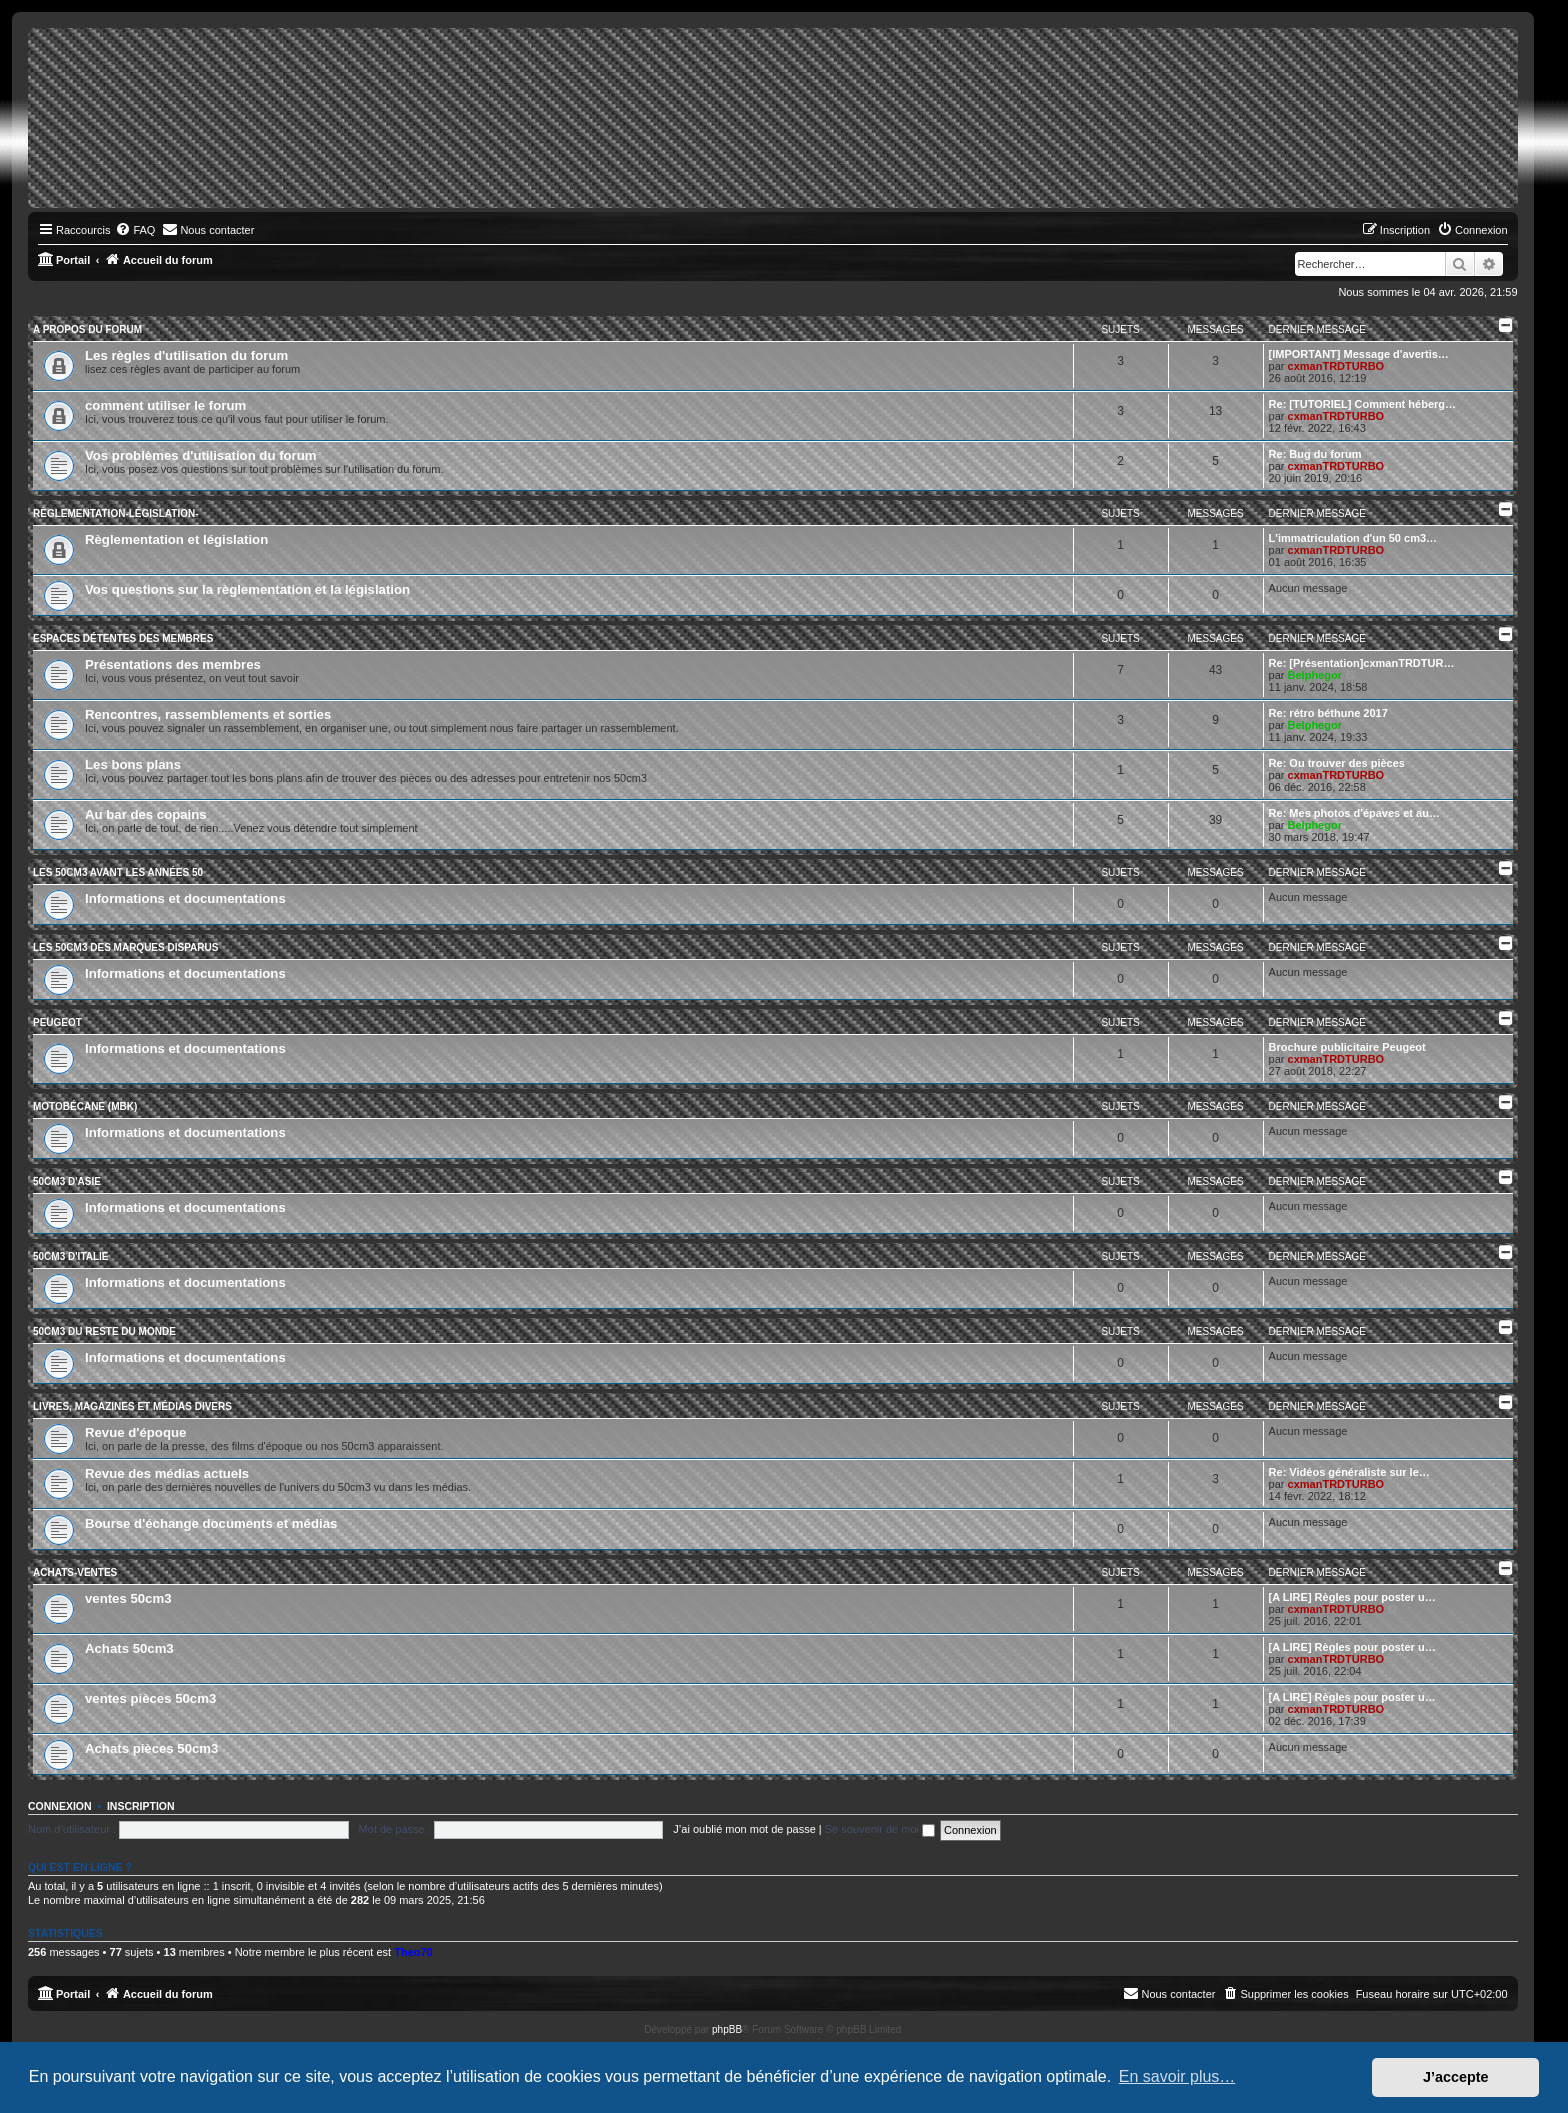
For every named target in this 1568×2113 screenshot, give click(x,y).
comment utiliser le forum (165, 405)
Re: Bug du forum (1315, 454)
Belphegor (1315, 675)
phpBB (727, 2029)
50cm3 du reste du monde (104, 1331)
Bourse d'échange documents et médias (211, 1523)
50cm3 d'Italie (71, 1256)
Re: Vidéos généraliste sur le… (1349, 1472)
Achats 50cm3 (129, 1648)
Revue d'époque (135, 1432)
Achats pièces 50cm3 (151, 1748)
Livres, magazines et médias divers (132, 1406)
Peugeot (57, 1022)
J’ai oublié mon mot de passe (744, 1829)
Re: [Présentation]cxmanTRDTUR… (1362, 663)
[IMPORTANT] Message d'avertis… (1359, 354)
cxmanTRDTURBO (1336, 366)
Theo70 (413, 1952)
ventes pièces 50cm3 (150, 1698)
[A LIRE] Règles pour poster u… (1352, 1597)
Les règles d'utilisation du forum (186, 355)
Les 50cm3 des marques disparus (125, 947)
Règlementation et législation (176, 539)
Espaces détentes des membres (123, 638)
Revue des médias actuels (167, 1473)
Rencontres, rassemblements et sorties (208, 714)
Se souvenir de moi (880, 1829)
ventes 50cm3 (128, 1598)
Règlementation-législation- (116, 513)
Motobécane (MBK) (85, 1106)
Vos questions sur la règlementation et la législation (247, 589)
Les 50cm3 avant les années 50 (118, 872)
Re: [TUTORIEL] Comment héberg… (1362, 404)
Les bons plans (133, 764)
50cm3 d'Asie (67, 1181)
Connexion (60, 1806)
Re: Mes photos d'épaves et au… (1354, 813)
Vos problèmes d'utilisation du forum (201, 455)
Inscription (141, 1806)
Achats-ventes (75, 1572)
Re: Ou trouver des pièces (1337, 763)
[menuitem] (135, 230)
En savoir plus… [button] (1177, 2076)
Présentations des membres (173, 664)
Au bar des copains (146, 814)
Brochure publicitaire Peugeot (1347, 1047)
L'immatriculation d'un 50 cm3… (1353, 538)
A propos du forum (87, 329)
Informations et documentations (185, 898)
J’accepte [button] (1456, 2077)
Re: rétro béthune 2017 (1328, 713)
